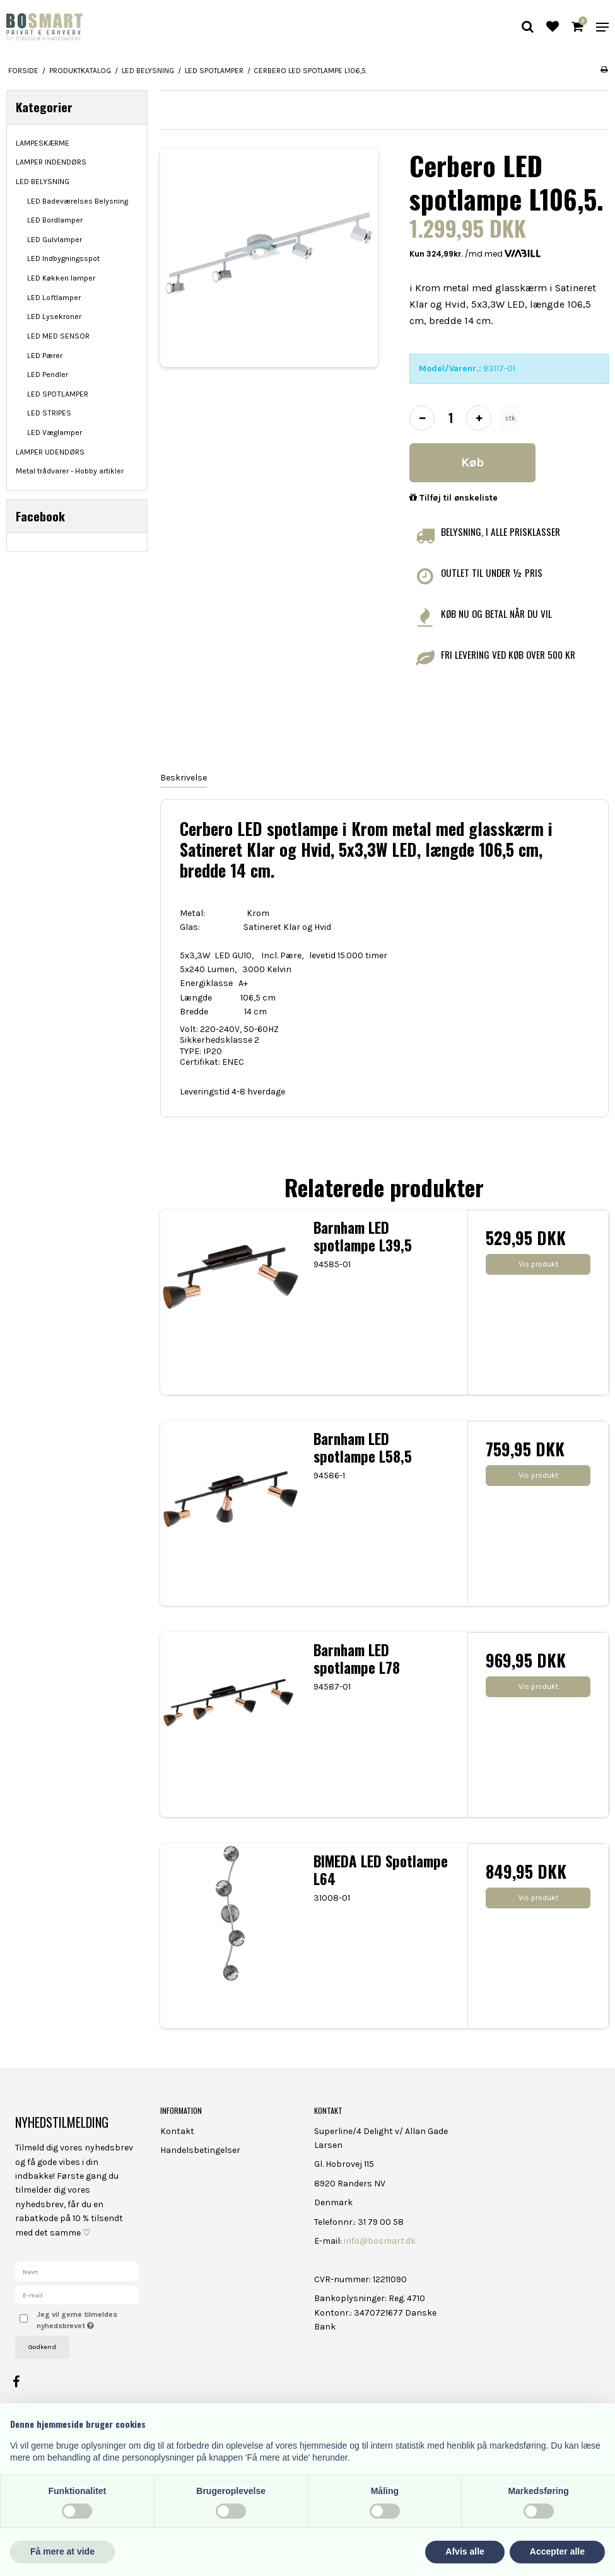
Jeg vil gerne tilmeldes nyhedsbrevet (87, 2319)
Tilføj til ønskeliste (453, 497)
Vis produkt (538, 1264)
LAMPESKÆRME (42, 143)
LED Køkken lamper (61, 278)
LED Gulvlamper (54, 239)
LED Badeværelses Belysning (77, 201)
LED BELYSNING (42, 181)
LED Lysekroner (54, 316)
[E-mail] (77, 2294)
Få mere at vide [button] (62, 2551)
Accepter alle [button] (557, 2551)
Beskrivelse (183, 777)
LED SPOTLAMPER (57, 394)
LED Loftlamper (54, 297)
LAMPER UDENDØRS (50, 452)
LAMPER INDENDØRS (51, 162)
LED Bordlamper (55, 220)
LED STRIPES (49, 413)
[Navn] (77, 2270)
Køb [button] (472, 462)
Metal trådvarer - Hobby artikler (70, 471)
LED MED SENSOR (58, 336)
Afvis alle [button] (464, 2551)
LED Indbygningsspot (63, 258)
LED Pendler (47, 374)
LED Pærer (44, 355)
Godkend (42, 2347)
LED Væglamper (54, 432)
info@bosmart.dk (380, 2241)
